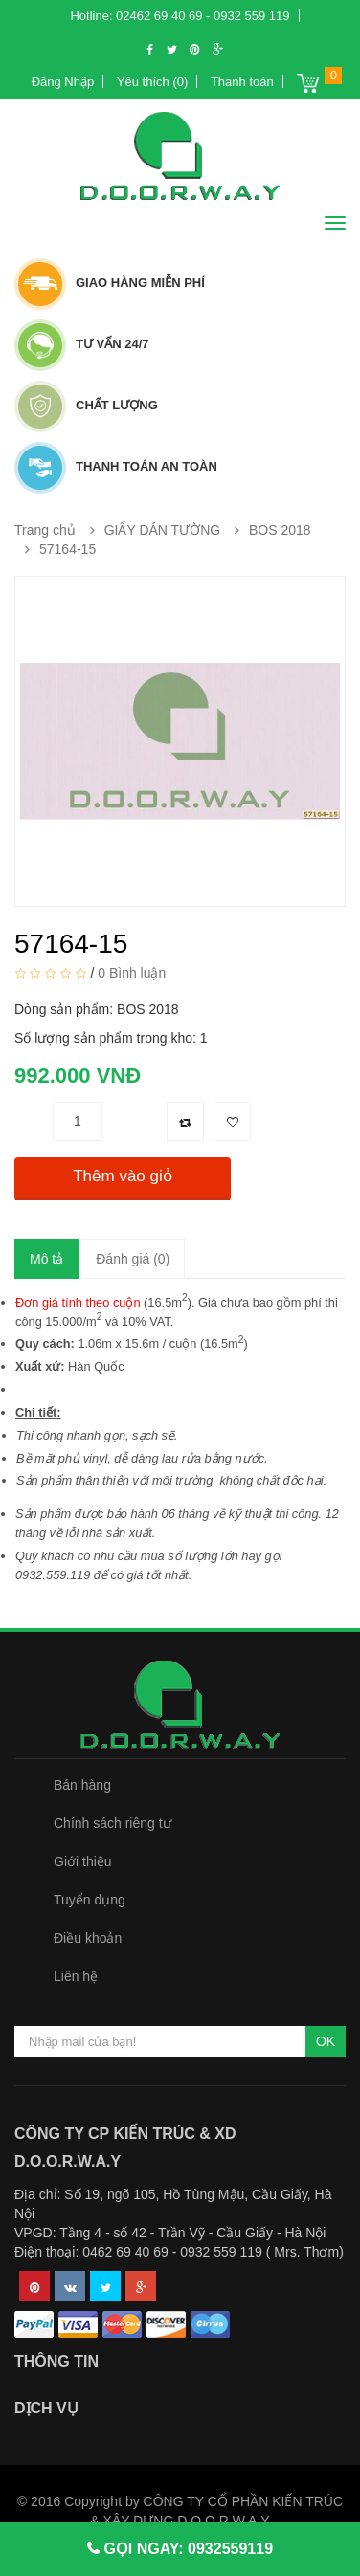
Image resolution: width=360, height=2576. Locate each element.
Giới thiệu (83, 1861)
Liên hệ (76, 1976)
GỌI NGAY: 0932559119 (186, 2549)
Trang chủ (45, 530)
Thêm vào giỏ (122, 1176)
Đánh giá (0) (132, 1258)
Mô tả (46, 1258)
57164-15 (67, 549)
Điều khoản (88, 1938)
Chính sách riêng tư (112, 1823)
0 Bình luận (132, 972)
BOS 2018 (280, 530)
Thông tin (56, 2361)
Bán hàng (82, 1785)
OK (325, 2041)
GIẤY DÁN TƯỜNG (162, 530)
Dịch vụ (46, 2408)
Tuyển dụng (89, 1899)
